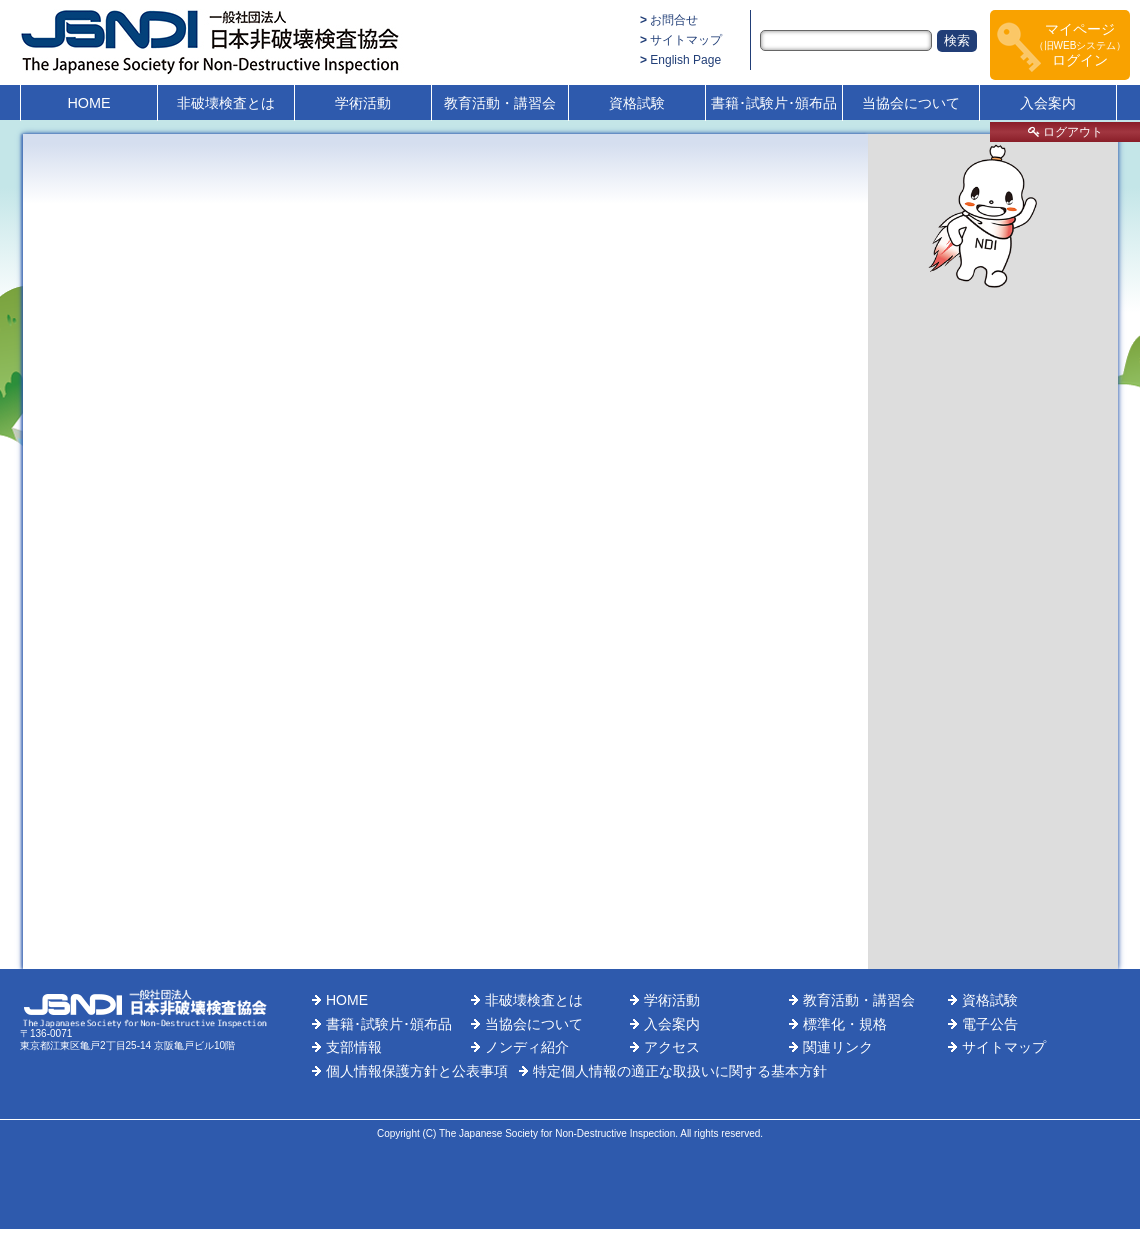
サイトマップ (686, 40)
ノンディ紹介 (527, 1047)
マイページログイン (1080, 44)
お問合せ (674, 20)
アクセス (672, 1047)
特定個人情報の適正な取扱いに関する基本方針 (680, 1071)
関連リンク (838, 1047)
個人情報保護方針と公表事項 (417, 1071)
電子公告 (990, 1024)
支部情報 (354, 1047)
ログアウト (1065, 132)
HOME (88, 103)
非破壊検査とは (226, 103)
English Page (685, 60)
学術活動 (363, 103)
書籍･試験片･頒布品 (774, 103)
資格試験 (637, 103)
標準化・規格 (845, 1024)
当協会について (911, 103)
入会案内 (1048, 103)
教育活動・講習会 (500, 103)
